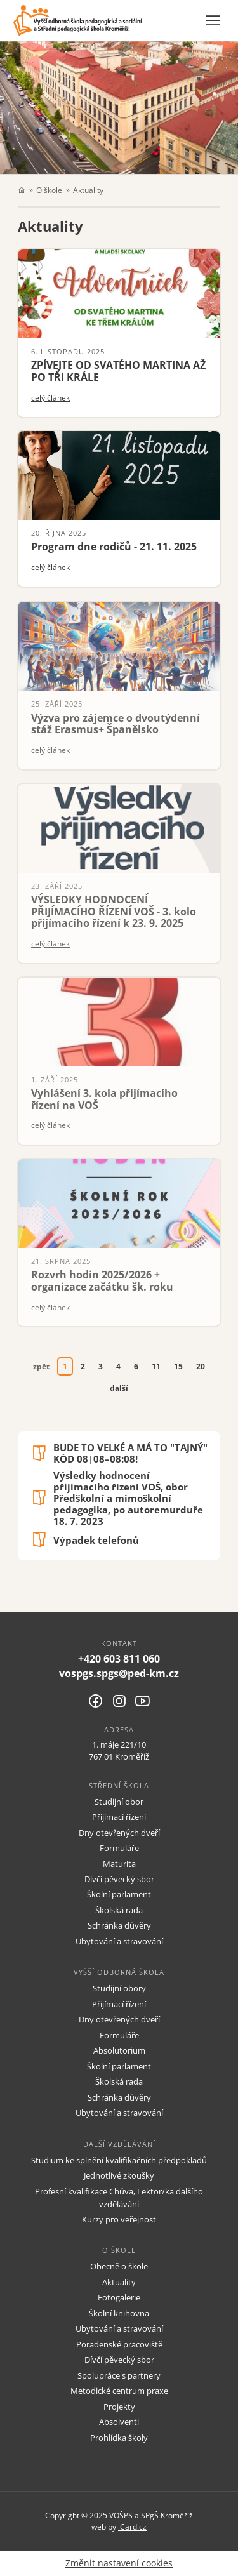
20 (200, 1366)
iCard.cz (132, 2526)
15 (178, 1366)
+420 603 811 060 (119, 1659)
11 (156, 1366)
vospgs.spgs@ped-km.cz (119, 1673)
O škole (49, 190)
